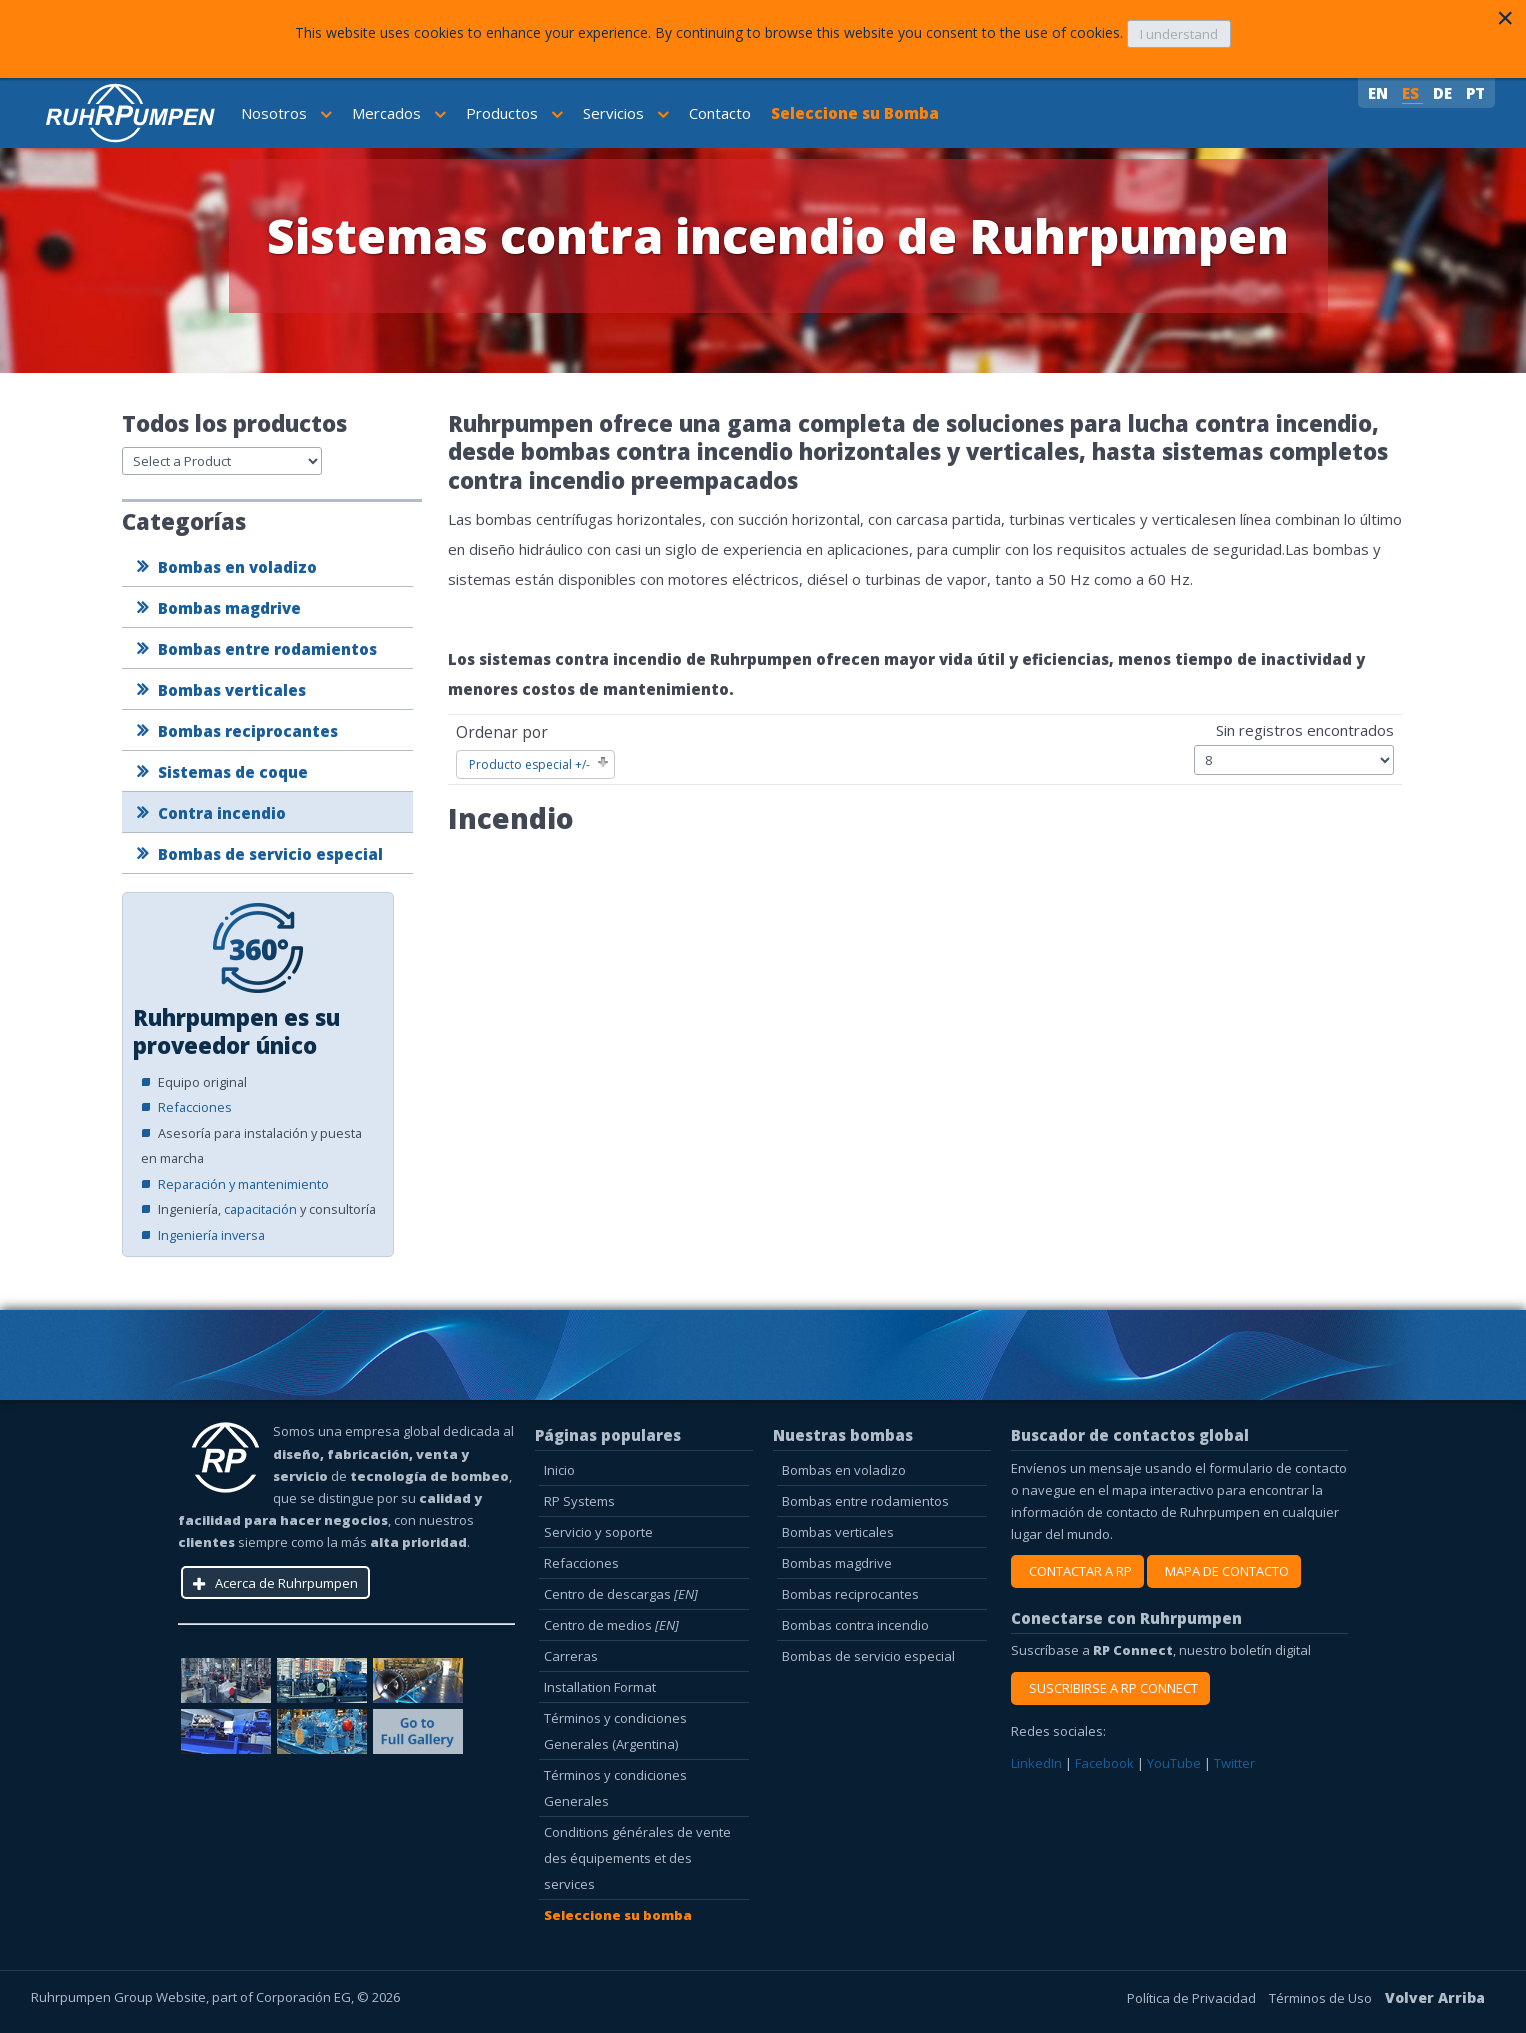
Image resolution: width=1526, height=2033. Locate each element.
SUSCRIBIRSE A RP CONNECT (1110, 1688)
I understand (1179, 34)
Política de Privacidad (1193, 1998)
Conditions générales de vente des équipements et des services (637, 1858)
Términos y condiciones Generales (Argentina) (615, 1731)
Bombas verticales (232, 690)
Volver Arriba (1435, 1997)
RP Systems (579, 1501)
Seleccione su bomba (618, 1915)
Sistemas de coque (233, 772)
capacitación (260, 1209)
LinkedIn (1038, 1763)
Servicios (626, 113)
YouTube (1175, 1763)
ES (1412, 93)
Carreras (571, 1656)
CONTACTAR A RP (1077, 1571)
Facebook (1106, 1763)
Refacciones (195, 1107)
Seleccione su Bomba (855, 113)
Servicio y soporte (598, 1532)
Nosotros (286, 113)
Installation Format (600, 1687)
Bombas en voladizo (237, 567)
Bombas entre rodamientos (267, 649)
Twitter (1234, 1763)
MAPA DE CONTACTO (1224, 1571)
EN (1380, 93)
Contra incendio (222, 813)
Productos (514, 113)
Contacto (720, 113)
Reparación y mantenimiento (243, 1184)
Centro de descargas (621, 1594)
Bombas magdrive (229, 608)
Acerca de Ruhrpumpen (286, 1583)
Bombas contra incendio (855, 1625)
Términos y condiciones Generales (615, 1788)
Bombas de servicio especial (270, 854)
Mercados (399, 113)
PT (1475, 93)
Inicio (559, 1470)
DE (1444, 93)
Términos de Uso (1322, 1998)
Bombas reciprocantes (248, 731)
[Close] (1505, 18)
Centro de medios (611, 1625)
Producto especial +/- (529, 764)
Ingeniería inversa (211, 1235)
